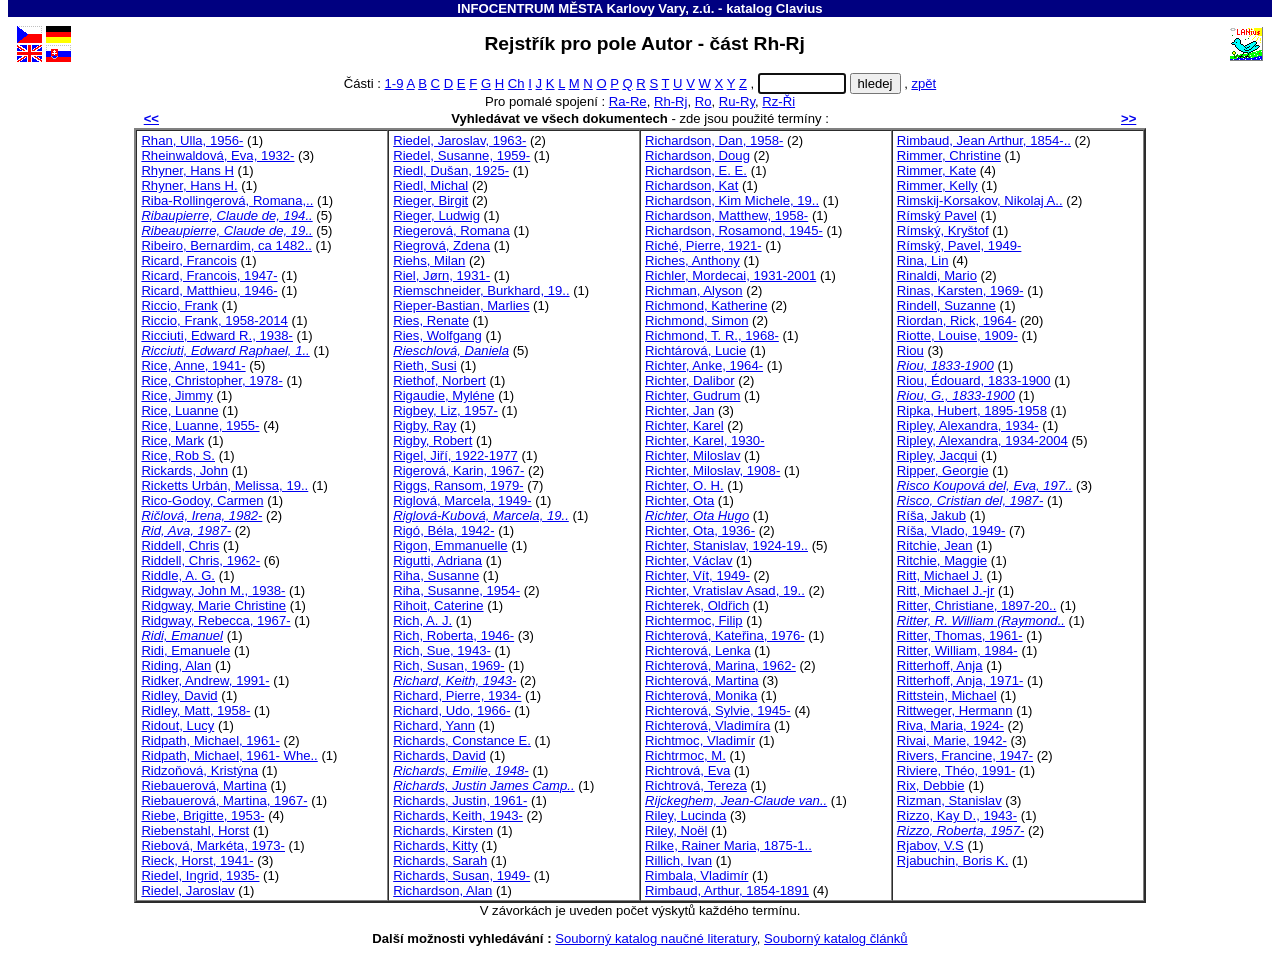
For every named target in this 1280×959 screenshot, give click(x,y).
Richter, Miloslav (692, 455)
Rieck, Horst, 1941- (197, 860)
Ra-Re (628, 101)
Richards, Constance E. (462, 740)
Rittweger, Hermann (955, 710)
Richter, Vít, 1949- (697, 575)
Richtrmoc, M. (685, 755)
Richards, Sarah (440, 860)
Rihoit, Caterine (438, 605)
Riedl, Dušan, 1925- (451, 170)
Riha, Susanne (436, 575)
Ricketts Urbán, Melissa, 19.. (224, 485)
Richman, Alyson (694, 290)
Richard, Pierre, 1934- (457, 695)
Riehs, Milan (429, 260)
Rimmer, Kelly (937, 185)
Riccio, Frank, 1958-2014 (214, 320)
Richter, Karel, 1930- (705, 440)
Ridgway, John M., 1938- (213, 590)
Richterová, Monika (701, 695)
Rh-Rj (671, 101)
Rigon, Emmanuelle (450, 545)
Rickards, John (184, 470)
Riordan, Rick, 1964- (957, 320)
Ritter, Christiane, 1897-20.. (977, 605)
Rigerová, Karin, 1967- (458, 470)
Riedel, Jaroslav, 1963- (459, 140)
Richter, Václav (688, 560)
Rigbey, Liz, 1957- (445, 410)
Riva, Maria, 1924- (950, 725)
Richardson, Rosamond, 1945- (734, 230)
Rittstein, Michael (947, 695)
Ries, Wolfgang (437, 335)
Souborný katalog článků (836, 938)
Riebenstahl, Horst (195, 830)
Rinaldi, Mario (937, 275)
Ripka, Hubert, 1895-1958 (972, 410)
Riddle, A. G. (178, 575)
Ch (516, 83)
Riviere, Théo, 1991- (956, 770)
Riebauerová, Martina (203, 785)
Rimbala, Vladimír (696, 875)
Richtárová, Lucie (695, 350)
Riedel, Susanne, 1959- (461, 155)
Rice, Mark (172, 440)
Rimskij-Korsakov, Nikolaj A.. (980, 200)
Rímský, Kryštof (943, 230)
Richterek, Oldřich (697, 605)
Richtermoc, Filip (694, 620)
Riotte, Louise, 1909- (957, 335)
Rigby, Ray (424, 425)
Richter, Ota (679, 500)
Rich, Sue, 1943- (442, 650)
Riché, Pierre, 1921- (703, 245)
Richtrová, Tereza (696, 785)
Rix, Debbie (931, 785)
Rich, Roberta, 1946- (453, 635)
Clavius (799, 8)
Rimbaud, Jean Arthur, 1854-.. (984, 140)
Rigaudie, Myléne (443, 395)
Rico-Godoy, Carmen (202, 500)
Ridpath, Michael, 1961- (210, 740)
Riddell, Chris (180, 545)
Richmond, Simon (696, 320)
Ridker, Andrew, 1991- (205, 680)
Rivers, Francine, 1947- (965, 755)
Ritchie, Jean (935, 545)
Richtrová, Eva (687, 770)
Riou (910, 350)
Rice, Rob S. (178, 455)
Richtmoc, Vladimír (700, 740)
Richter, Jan (679, 410)
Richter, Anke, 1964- (704, 365)
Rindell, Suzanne (946, 305)
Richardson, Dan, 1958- (714, 140)
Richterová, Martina (702, 680)
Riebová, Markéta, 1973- (213, 845)
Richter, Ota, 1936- (700, 530)
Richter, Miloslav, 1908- (712, 470)
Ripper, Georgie (943, 470)
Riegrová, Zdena (441, 245)
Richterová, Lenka (698, 650)
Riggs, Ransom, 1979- (458, 485)
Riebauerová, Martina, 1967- (224, 800)
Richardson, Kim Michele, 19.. (732, 200)
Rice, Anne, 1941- (193, 365)
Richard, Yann (434, 725)
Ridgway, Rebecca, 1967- (215, 620)
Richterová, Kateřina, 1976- (725, 635)
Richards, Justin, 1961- (460, 800)
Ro (703, 101)
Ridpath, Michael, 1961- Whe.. (229, 755)
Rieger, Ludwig (436, 215)
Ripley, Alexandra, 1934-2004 (982, 440)
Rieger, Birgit (430, 200)
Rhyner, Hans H (187, 170)
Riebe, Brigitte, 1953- (202, 815)
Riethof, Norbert (439, 380)
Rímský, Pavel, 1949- (959, 245)
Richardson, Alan (442, 890)
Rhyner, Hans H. (189, 185)
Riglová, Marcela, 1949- (462, 500)
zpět (923, 83)
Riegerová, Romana (451, 230)
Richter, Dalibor (690, 380)
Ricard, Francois (188, 260)
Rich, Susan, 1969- (449, 665)
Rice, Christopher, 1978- (211, 380)
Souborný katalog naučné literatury (656, 938)
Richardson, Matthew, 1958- (726, 215)
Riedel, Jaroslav (187, 890)
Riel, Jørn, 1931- (441, 275)
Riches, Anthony (692, 260)
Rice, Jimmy (176, 395)
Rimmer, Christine (949, 155)
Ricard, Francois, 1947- (209, 275)
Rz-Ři (778, 101)
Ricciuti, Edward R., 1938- (217, 335)
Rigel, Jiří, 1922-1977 (455, 455)
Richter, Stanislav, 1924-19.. (726, 545)
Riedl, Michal (430, 185)
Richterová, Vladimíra (707, 725)
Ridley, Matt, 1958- (195, 710)
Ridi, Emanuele (185, 650)
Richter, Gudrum (692, 395)
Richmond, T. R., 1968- (712, 335)
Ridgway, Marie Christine (213, 605)
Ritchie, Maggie (942, 560)
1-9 (394, 83)
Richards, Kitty (435, 845)
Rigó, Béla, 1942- (443, 530)
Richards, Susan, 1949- (461, 875)
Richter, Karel (684, 425)
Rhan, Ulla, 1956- (192, 140)
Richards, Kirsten (443, 830)
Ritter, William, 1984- (957, 650)
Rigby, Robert (432, 440)
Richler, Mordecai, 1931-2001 (730, 275)
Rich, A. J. (422, 620)
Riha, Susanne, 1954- (456, 590)
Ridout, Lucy (177, 725)
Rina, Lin (923, 260)
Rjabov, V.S (930, 845)
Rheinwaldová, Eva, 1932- (217, 155)
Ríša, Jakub (931, 515)
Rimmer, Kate (936, 170)
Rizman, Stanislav (949, 800)
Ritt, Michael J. (940, 575)
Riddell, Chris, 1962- (200, 560)
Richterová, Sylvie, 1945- (718, 710)
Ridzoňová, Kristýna (199, 770)
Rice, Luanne (179, 410)
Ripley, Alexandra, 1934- (968, 425)
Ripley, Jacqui (937, 455)
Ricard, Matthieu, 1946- (209, 290)
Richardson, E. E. (696, 170)
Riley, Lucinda (685, 815)
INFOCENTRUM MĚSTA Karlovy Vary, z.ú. (585, 8)
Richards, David (439, 755)
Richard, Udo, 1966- (451, 710)
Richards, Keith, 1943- (458, 815)
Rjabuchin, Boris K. (952, 860)
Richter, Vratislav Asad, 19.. (725, 590)
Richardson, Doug (697, 155)
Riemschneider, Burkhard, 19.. (481, 290)
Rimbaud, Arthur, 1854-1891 (727, 890)
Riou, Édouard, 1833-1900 (974, 380)
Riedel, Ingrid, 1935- (200, 875)
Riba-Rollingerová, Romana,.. (227, 200)
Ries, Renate (431, 320)
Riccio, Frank (179, 305)
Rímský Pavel (937, 215)
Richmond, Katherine (706, 305)
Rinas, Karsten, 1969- (960, 290)
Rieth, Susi (424, 365)
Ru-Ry (737, 101)
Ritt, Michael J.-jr (946, 590)
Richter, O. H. (684, 485)
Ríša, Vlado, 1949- (951, 530)
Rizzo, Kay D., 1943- (957, 815)
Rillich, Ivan (678, 860)
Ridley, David (179, 695)
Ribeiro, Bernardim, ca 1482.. (226, 245)
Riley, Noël (676, 830)
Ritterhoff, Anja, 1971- (960, 680)
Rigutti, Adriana (437, 560)
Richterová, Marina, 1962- (720, 665)
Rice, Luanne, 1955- (200, 425)
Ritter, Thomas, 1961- (960, 635)
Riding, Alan (176, 665)
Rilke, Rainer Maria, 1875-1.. (728, 845)
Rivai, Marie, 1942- (952, 740)
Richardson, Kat (691, 185)
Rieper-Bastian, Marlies (461, 305)
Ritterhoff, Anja (940, 665)
